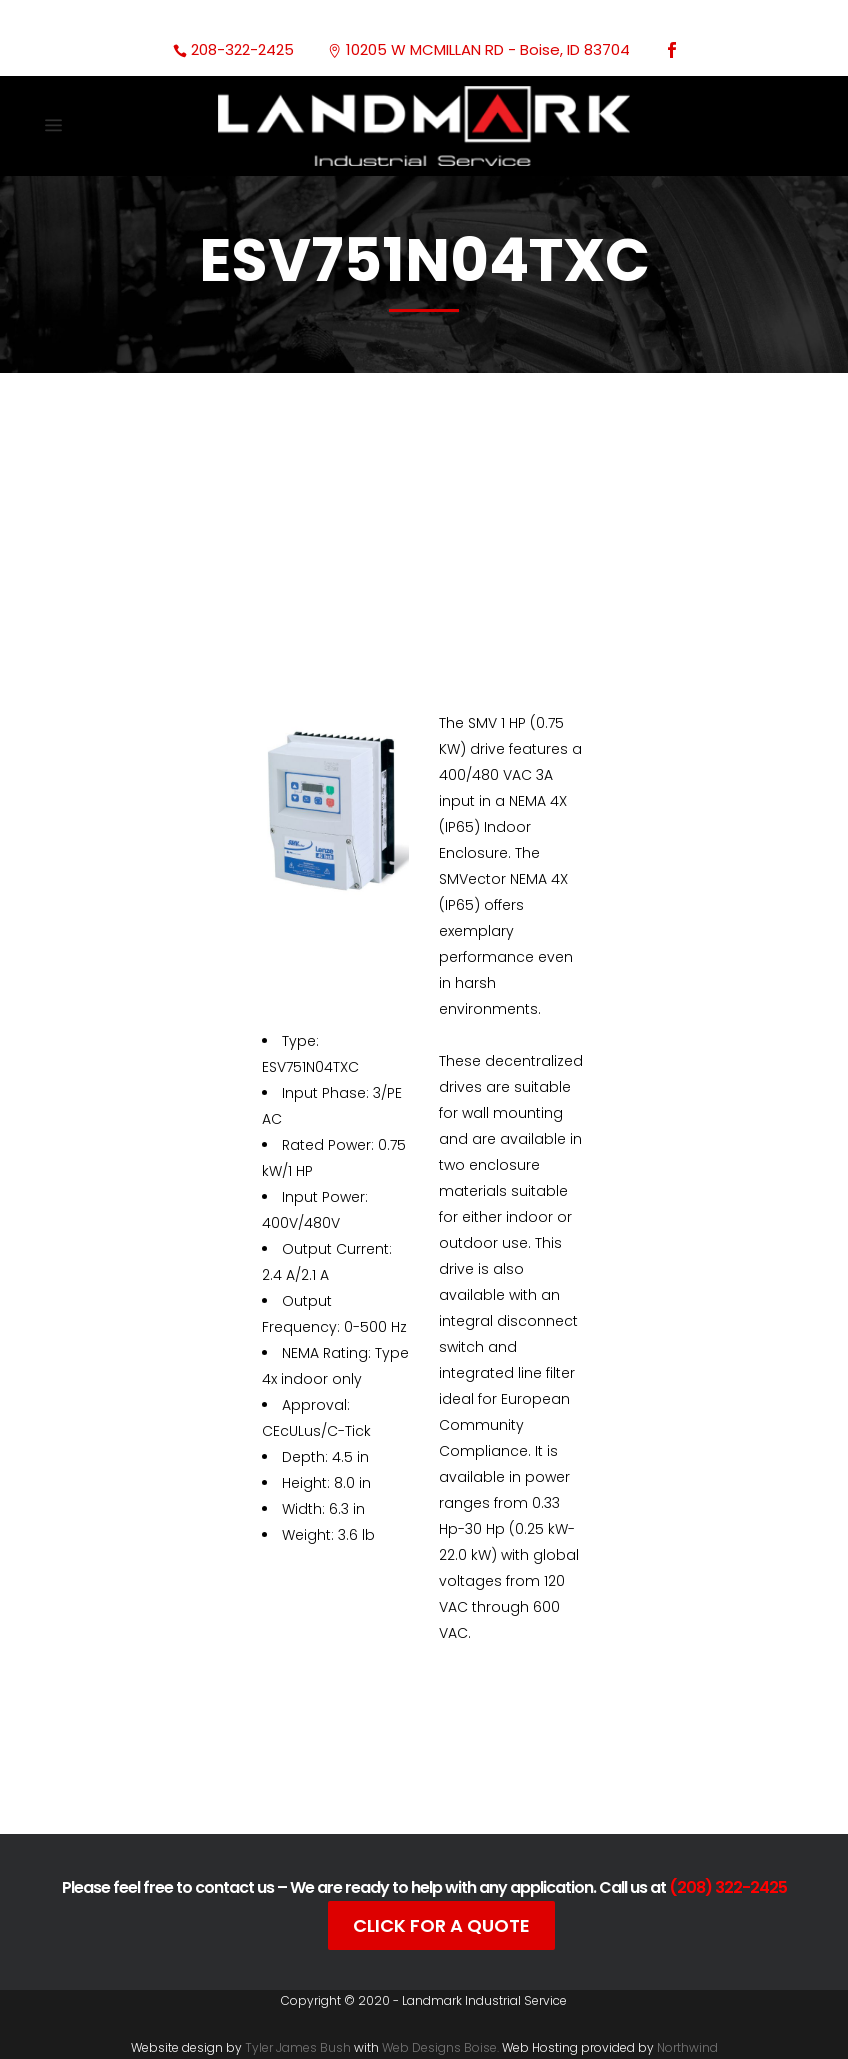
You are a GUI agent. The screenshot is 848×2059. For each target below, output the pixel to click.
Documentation (408, 1765)
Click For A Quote (441, 1925)
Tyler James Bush (298, 2047)
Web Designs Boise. (440, 2047)
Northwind (687, 2047)
